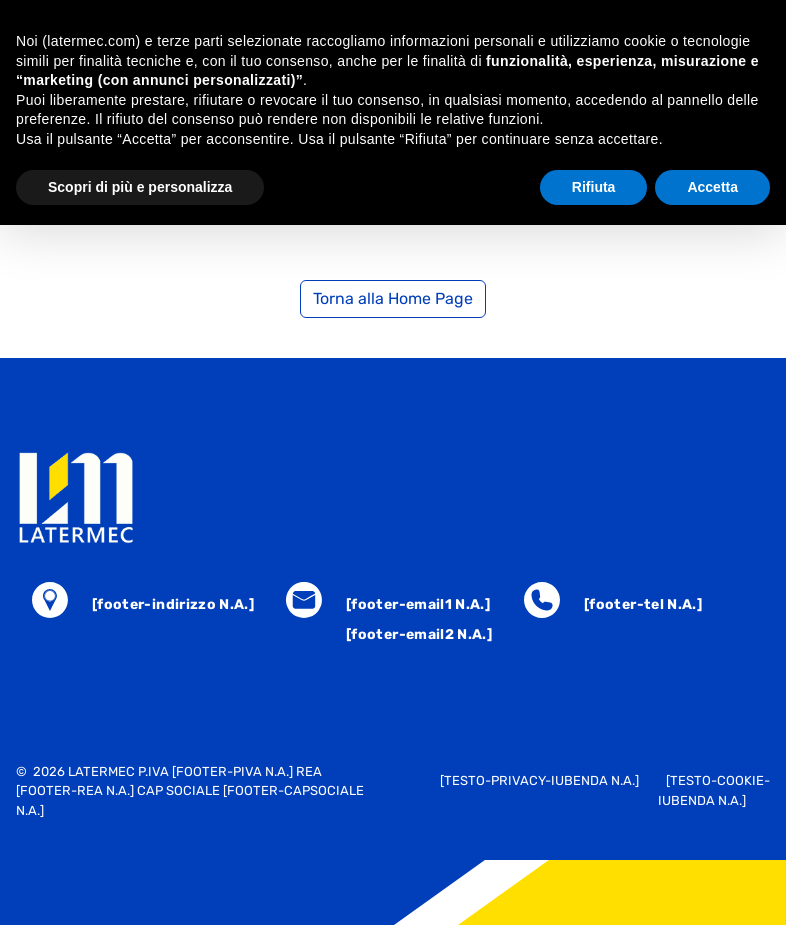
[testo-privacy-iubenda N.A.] (539, 780)
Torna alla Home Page (393, 298)
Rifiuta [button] (594, 187)
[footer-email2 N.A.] (419, 635)
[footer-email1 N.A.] (418, 605)
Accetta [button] (712, 187)
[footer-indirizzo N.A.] (173, 605)
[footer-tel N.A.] (643, 605)
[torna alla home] (393, 498)
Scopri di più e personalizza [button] (140, 187)
